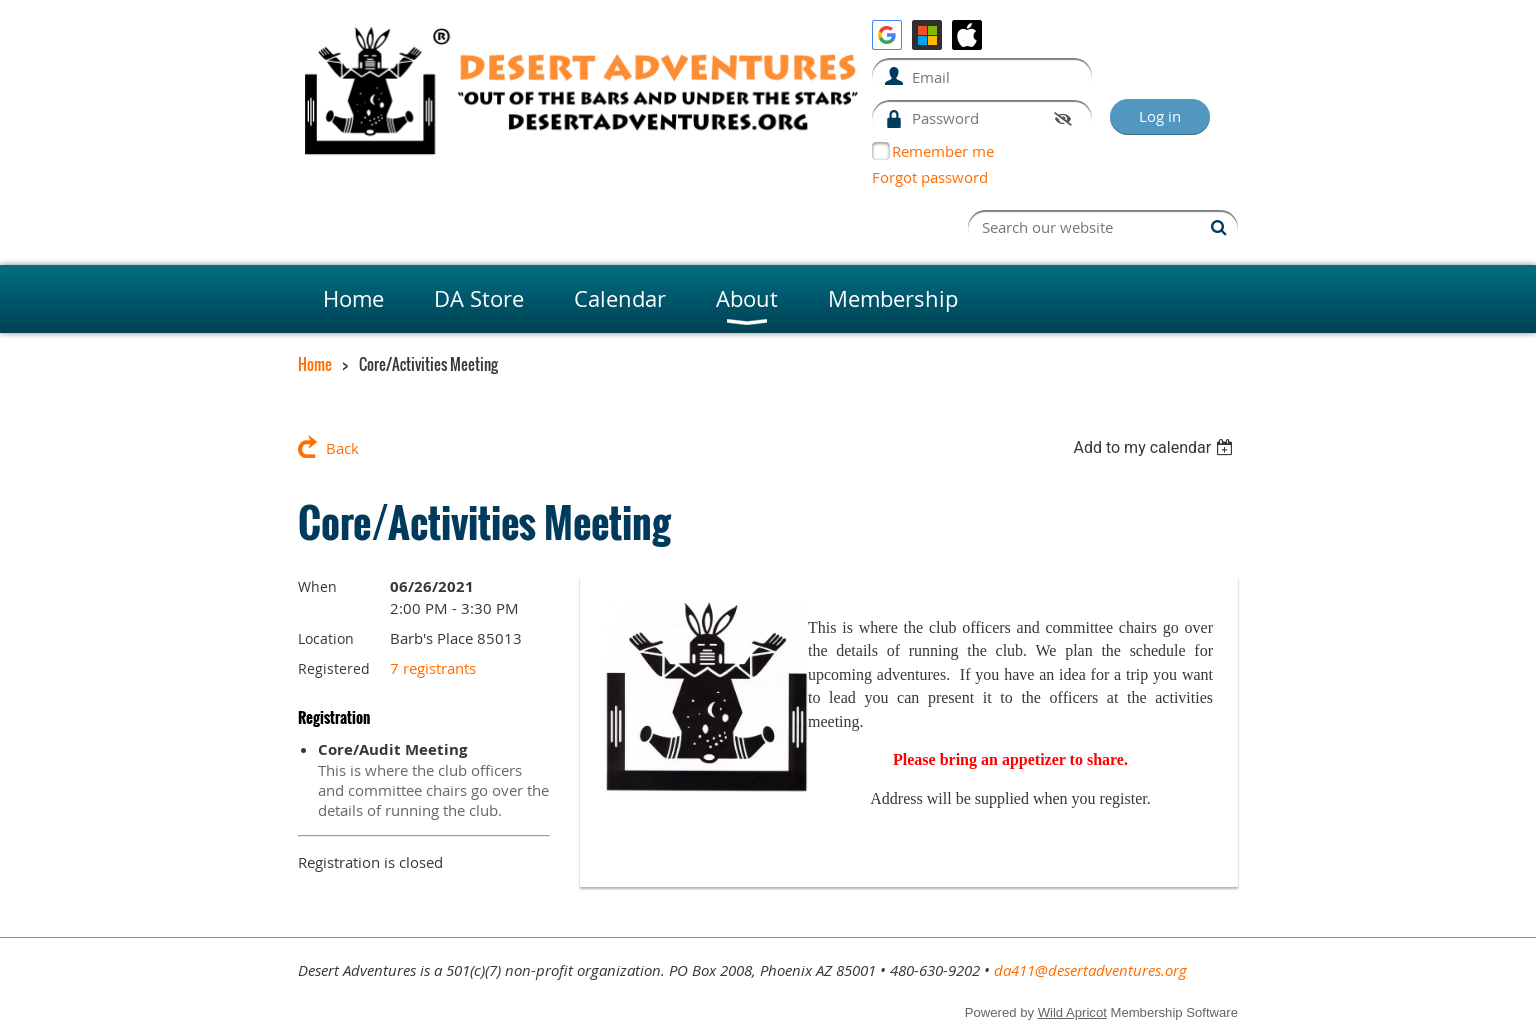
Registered (334, 668)
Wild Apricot (1072, 1012)
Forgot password (930, 177)
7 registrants (433, 668)
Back (342, 448)
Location (326, 638)
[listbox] (1155, 447)
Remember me (943, 151)
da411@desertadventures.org (1090, 970)
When (317, 586)
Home (315, 364)
